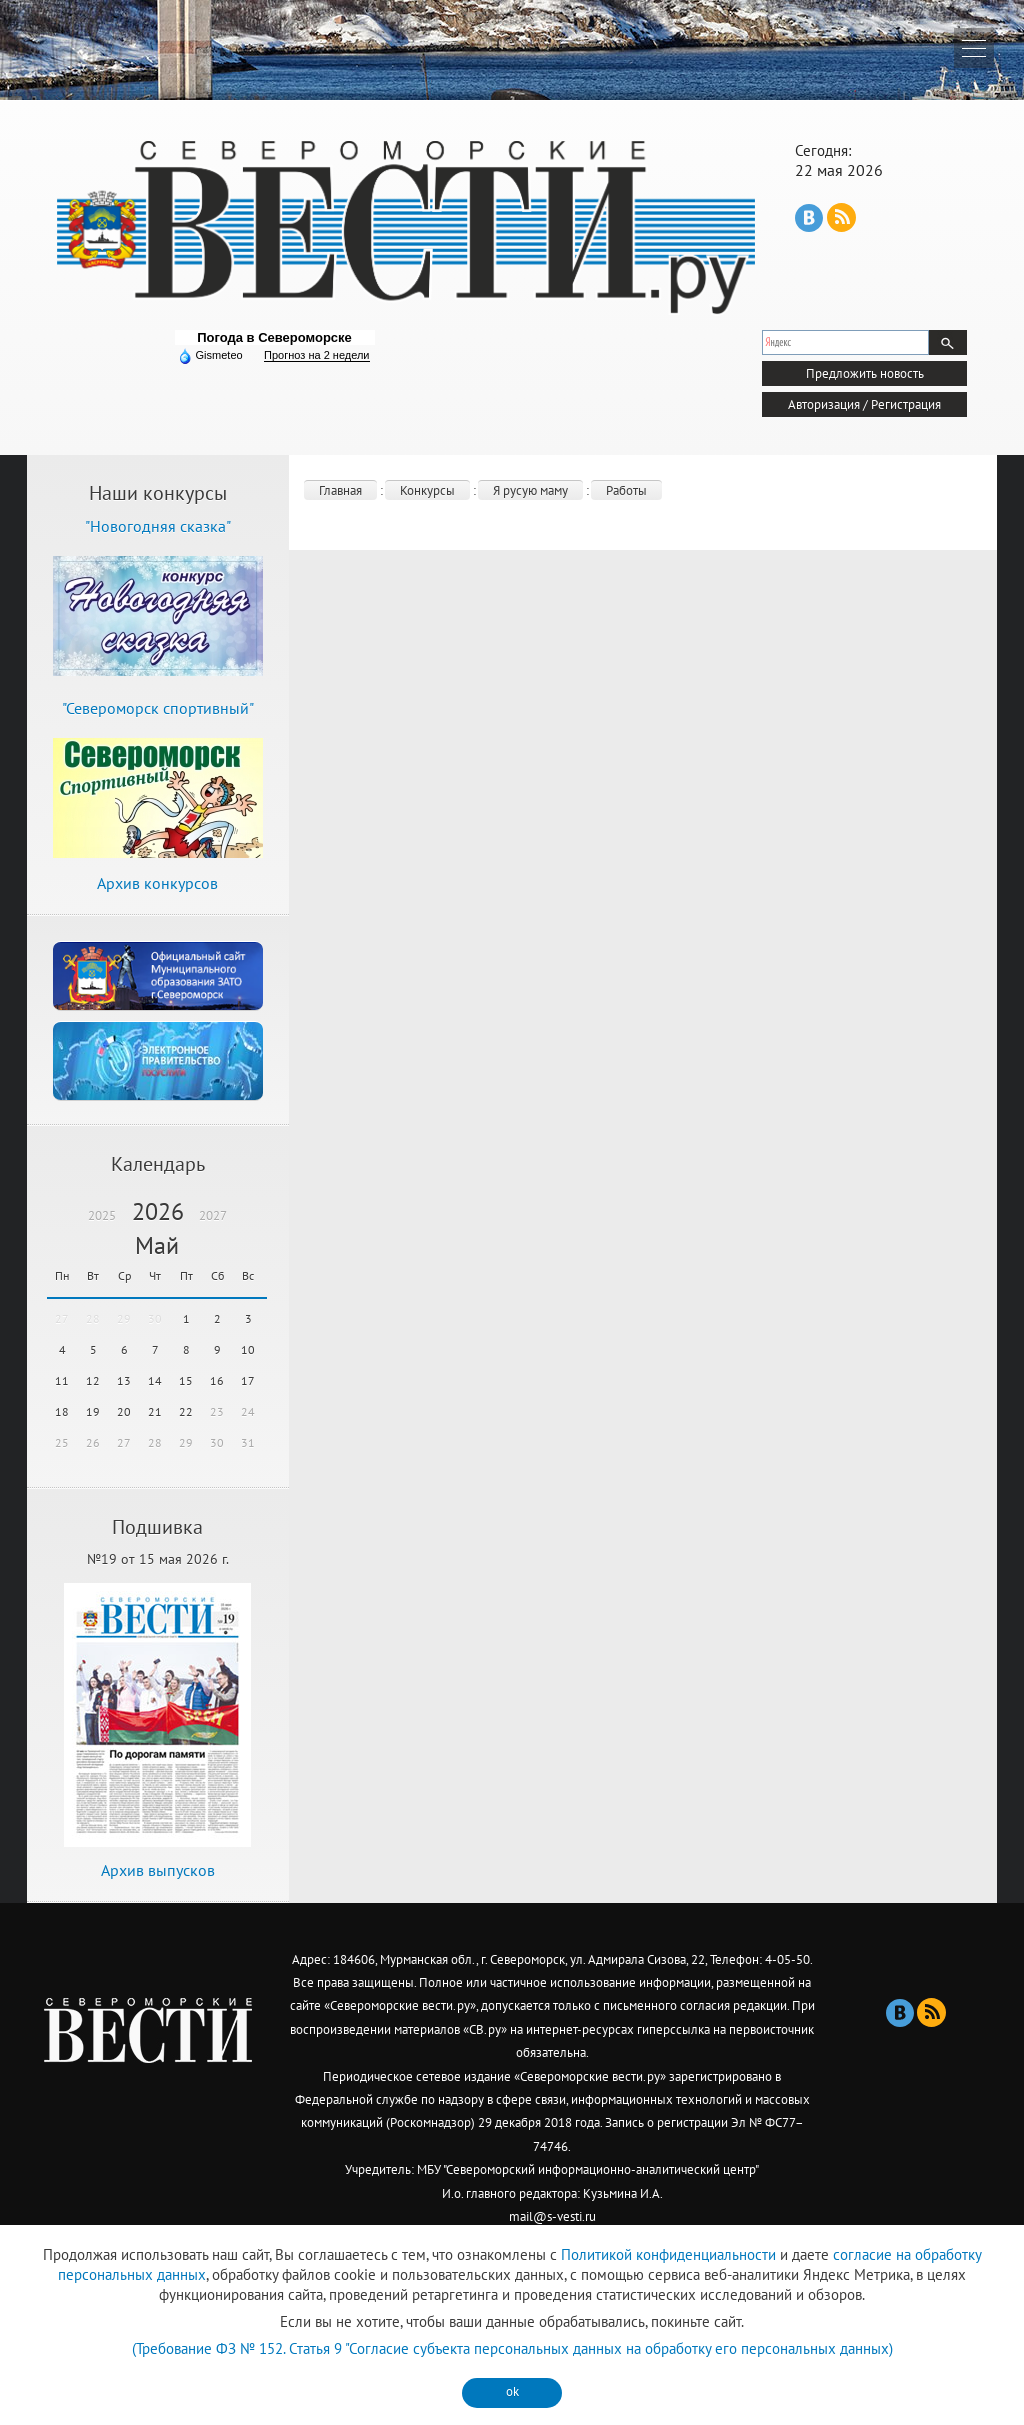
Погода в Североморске (274, 337)
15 (186, 1380)
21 (155, 1411)
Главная (340, 490)
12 (93, 1380)
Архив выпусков (158, 1870)
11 (62, 1380)
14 (155, 1380)
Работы (626, 490)
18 (62, 1411)
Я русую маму (530, 490)
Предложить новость (865, 373)
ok (512, 2391)
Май (157, 1245)
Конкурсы (427, 490)
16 (217, 1380)
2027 (213, 1215)
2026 (158, 1211)
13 (124, 1380)
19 (93, 1411)
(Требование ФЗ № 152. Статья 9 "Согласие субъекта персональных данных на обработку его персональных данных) (512, 2348)
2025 (102, 1215)
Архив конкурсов (157, 883)
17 (248, 1380)
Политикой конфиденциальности (668, 2254)
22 (186, 1411)
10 (248, 1349)
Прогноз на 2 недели (316, 355)
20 (124, 1411)
